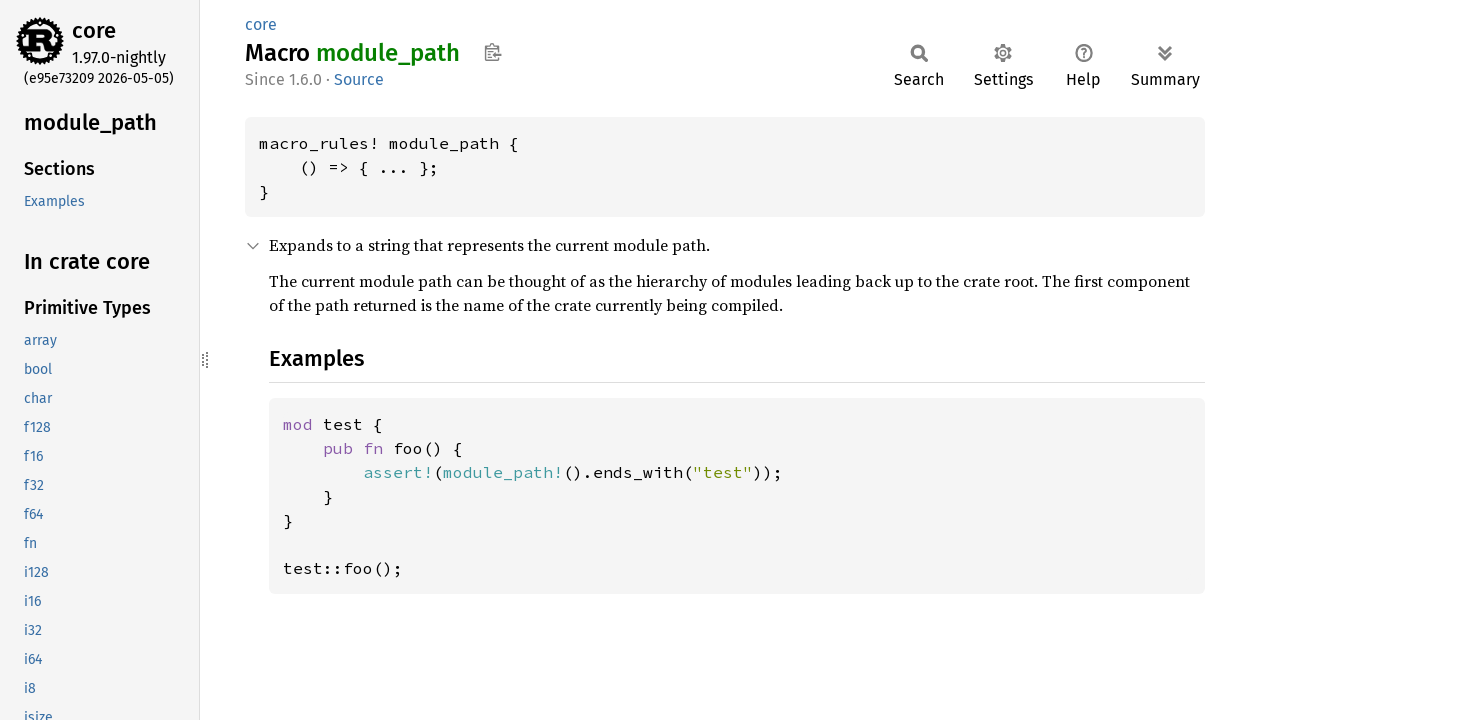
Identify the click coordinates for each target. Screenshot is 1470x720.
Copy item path (492, 52)
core (94, 30)
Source (359, 79)
